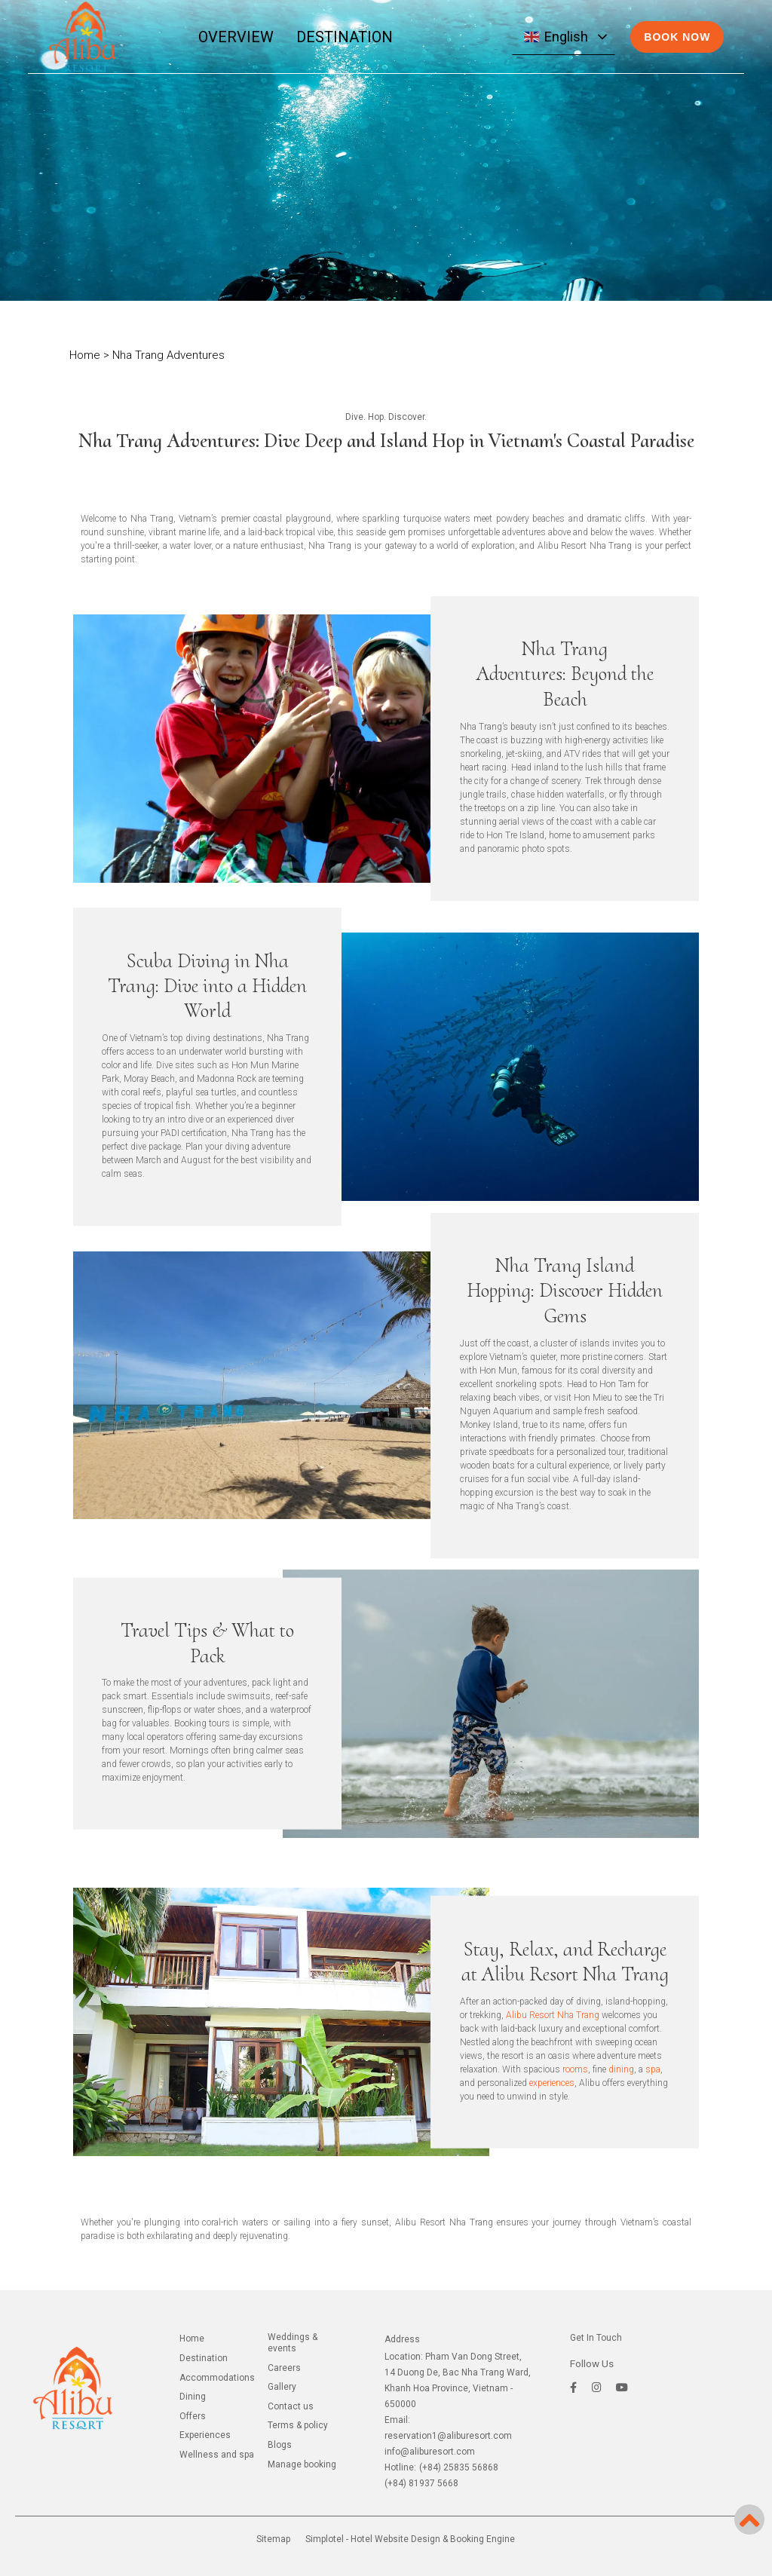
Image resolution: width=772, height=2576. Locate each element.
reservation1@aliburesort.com (448, 2436)
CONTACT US (291, 2406)
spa (652, 2069)
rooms (575, 2069)
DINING (192, 2396)
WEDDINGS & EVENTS (292, 2343)
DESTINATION (344, 37)
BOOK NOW (677, 37)
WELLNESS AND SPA (216, 2454)
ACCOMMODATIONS (217, 2377)
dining (621, 2069)
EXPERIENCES (205, 2435)
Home (84, 355)
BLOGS (280, 2445)
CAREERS (284, 2368)
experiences (551, 2083)
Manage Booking (302, 2464)
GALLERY (282, 2386)
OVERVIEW (236, 37)
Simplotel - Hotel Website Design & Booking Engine (410, 2539)
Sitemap (273, 2539)
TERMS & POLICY (298, 2425)
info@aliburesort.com (429, 2451)
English (556, 37)
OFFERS (192, 2416)
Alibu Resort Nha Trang (552, 2015)
